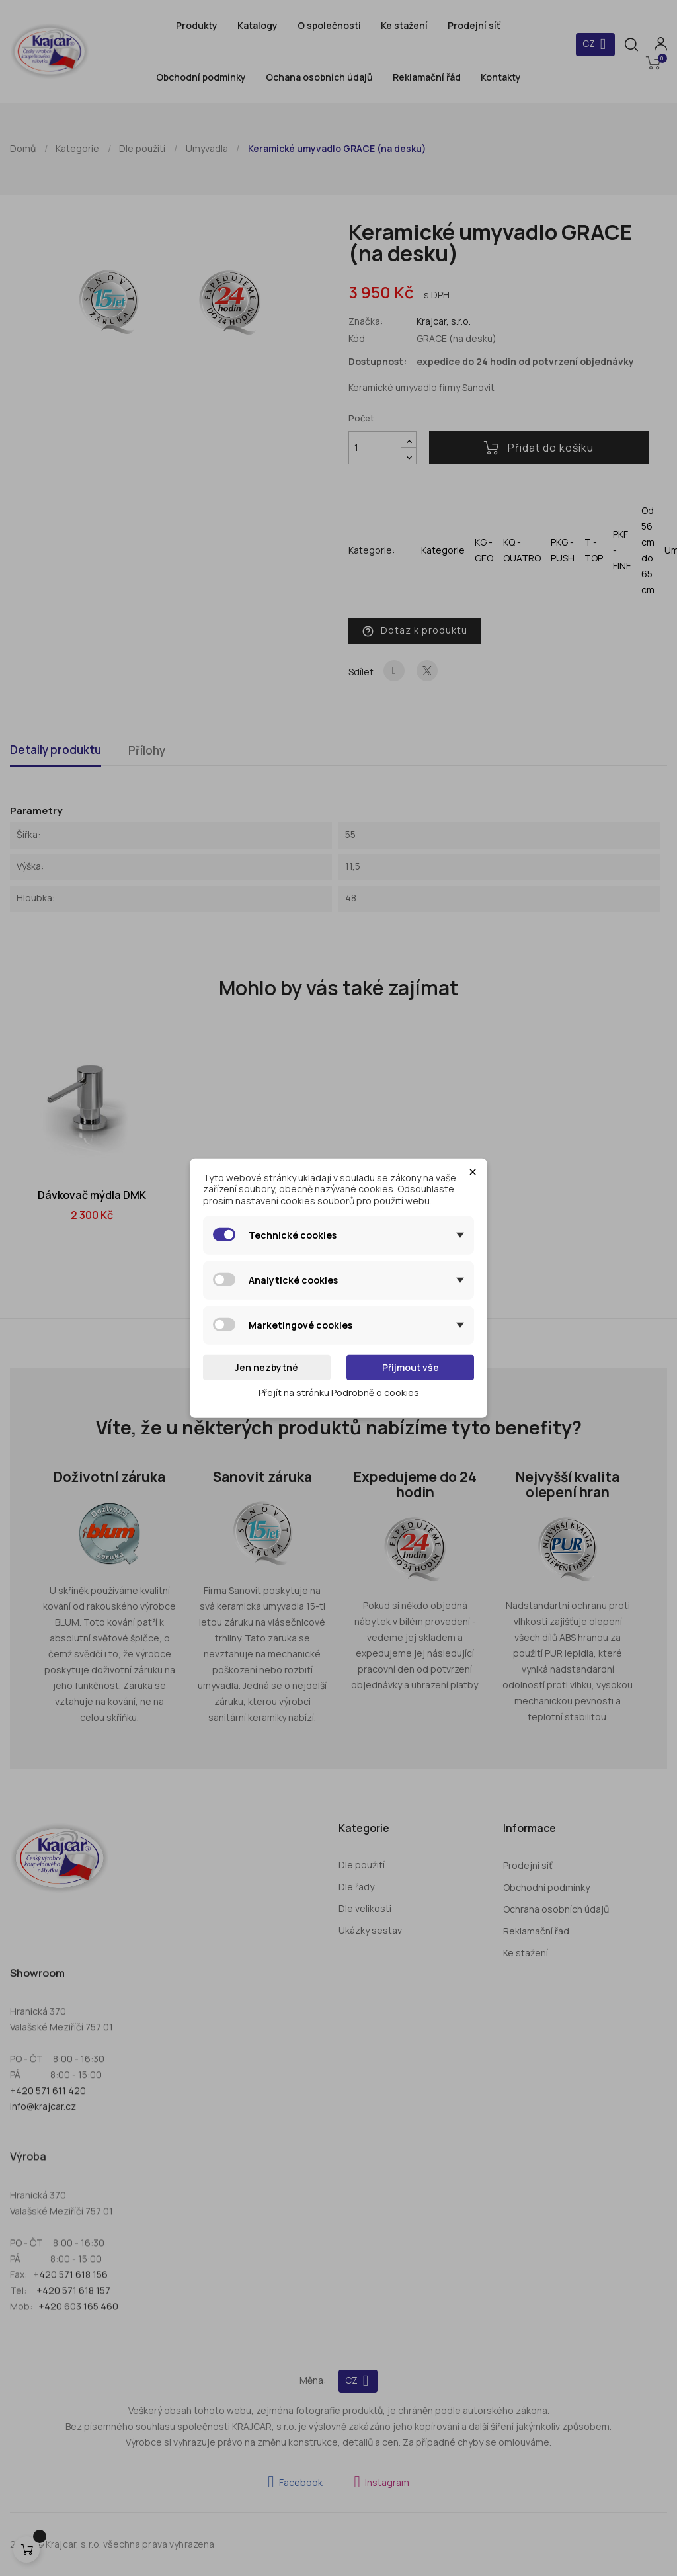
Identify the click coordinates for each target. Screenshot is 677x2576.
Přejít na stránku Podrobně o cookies (339, 1392)
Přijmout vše (410, 1367)
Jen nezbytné (266, 1367)
